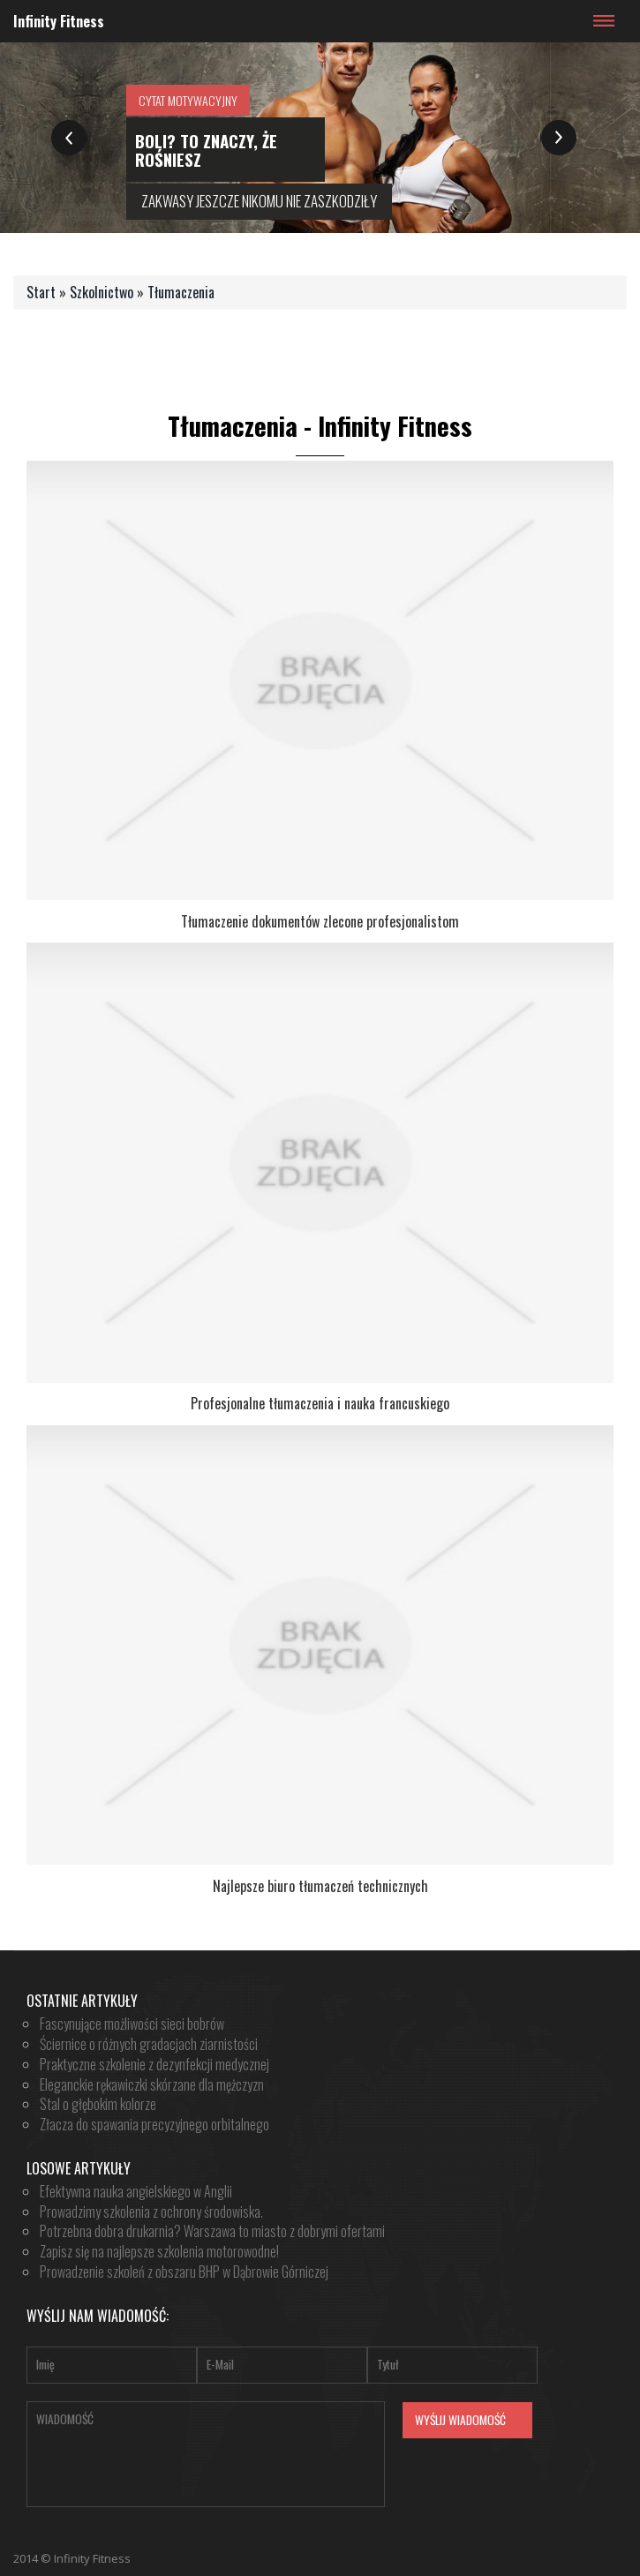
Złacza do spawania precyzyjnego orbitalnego (154, 2124)
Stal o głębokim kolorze (98, 2103)
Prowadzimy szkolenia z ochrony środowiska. (151, 2211)
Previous (69, 135)
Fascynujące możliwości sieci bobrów (132, 2023)
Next (558, 135)
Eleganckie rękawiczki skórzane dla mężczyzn (152, 2084)
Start (41, 292)
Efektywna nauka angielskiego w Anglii (136, 2191)
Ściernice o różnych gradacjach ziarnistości (149, 2043)
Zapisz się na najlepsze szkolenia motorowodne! (159, 2251)
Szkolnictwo (101, 292)
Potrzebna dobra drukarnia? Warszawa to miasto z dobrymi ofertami (212, 2231)
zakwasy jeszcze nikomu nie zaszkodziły (259, 201)
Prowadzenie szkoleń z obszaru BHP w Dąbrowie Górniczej (184, 2271)
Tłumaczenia (181, 292)
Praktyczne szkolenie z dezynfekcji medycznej (154, 2064)
